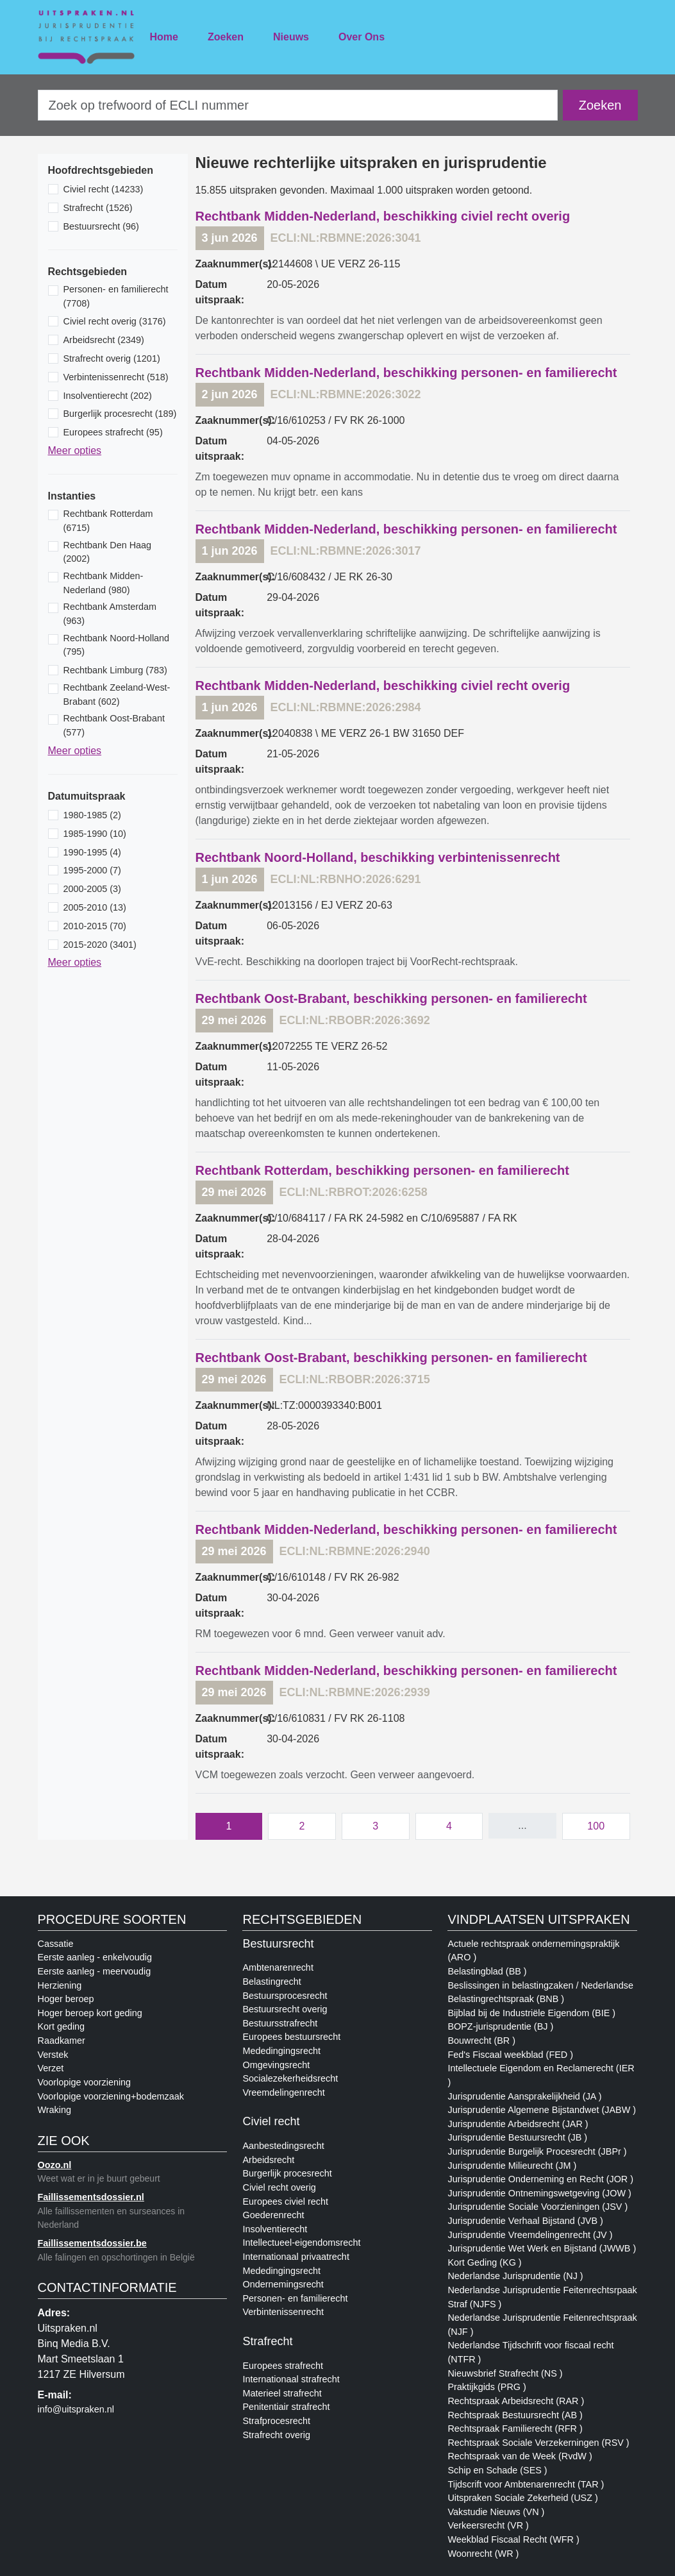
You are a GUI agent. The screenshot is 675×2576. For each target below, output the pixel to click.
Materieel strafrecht (281, 2393)
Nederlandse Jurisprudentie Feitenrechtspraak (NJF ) (542, 2324)
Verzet (51, 2068)
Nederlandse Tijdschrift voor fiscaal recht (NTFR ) (530, 2352)
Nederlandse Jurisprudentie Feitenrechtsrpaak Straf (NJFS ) (542, 2297)
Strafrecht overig (276, 2435)
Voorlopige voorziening (84, 2082)
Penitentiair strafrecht (285, 2407)
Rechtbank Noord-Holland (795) (116, 645)
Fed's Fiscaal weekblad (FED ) (509, 2055)
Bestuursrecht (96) (101, 226)
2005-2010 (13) (94, 907)
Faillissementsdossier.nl (91, 2197)
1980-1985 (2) (92, 815)
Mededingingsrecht (281, 2051)
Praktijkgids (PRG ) (486, 2387)
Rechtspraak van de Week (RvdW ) (519, 2456)
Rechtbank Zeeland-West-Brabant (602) (117, 694)
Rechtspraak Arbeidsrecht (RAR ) (515, 2401)
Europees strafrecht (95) (113, 432)
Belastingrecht (271, 1981)
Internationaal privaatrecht (295, 2257)
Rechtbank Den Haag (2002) (107, 552)
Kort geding (61, 2026)
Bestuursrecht (277, 1943)
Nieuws (291, 36)
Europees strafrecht (282, 2366)
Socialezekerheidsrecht (290, 2078)
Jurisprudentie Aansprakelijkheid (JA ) (524, 2096)
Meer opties (75, 450)
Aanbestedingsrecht (283, 2146)
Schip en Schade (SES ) (497, 2470)
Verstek (53, 2055)
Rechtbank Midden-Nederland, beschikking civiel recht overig (383, 216)
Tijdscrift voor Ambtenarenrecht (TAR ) (525, 2484)
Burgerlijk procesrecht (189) (120, 413)
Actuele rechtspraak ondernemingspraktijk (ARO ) (533, 1951)
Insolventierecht (274, 2229)
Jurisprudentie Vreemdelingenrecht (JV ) (529, 2235)
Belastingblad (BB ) (486, 1971)
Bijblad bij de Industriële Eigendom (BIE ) (531, 2013)
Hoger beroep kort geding (90, 2013)
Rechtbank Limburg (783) (115, 670)
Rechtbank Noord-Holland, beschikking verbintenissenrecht (378, 857)
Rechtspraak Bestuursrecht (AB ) (514, 2415)
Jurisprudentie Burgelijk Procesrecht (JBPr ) (536, 2151)
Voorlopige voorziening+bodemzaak (111, 2096)
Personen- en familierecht (294, 2298)
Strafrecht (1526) (98, 208)
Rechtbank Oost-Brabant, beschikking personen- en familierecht (391, 998)
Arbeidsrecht (268, 2160)
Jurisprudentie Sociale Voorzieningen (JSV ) (537, 2206)
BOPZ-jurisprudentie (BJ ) (500, 2026)
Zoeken (226, 36)
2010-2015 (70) (94, 926)
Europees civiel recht (285, 2201)
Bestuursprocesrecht (284, 1996)
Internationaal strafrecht (290, 2379)
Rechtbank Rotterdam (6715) (108, 521)
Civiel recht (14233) (103, 189)
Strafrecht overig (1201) (111, 358)
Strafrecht (267, 2341)
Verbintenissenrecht (282, 2312)
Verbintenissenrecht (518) (116, 377)
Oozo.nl (55, 2165)
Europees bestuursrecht (291, 2037)
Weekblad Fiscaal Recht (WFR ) (513, 2539)
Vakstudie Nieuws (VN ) (495, 2512)
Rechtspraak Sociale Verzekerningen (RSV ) (538, 2442)
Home (164, 36)
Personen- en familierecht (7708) (116, 296)
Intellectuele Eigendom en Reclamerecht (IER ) (540, 2075)
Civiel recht (270, 2121)
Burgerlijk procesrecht (286, 2173)
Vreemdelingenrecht (283, 2092)
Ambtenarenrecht (277, 1967)
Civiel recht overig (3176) (114, 321)
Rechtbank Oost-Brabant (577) (114, 725)
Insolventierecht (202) (107, 396)
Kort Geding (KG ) (484, 2262)
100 (595, 1826)
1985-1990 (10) (94, 834)
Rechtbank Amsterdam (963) (110, 614)
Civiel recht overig (278, 2187)
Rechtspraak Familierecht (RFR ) (514, 2428)
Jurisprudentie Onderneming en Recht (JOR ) (540, 2179)
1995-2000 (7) (92, 870)
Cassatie (56, 1944)
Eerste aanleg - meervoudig (94, 1971)
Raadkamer (61, 2040)
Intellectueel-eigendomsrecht (301, 2242)
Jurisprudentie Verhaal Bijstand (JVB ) (525, 2221)
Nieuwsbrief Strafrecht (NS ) (504, 2373)
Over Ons (361, 36)
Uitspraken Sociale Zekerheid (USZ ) (522, 2498)
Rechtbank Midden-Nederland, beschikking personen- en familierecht (406, 373)
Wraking (55, 2110)
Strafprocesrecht (276, 2421)
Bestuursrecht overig (284, 2009)
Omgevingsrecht (276, 2065)
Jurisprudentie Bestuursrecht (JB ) (517, 2137)
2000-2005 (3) (92, 889)
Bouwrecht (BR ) (481, 2040)
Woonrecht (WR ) (483, 2553)
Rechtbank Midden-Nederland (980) (103, 583)
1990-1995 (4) (92, 852)
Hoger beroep (66, 1999)
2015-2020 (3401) (100, 944)
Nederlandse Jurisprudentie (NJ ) (515, 2276)
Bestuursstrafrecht (279, 2023)
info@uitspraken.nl (76, 2409)
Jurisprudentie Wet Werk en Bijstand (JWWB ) (541, 2248)
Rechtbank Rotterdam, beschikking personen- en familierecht (382, 1170)
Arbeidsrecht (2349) (103, 340)
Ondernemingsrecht (282, 2284)
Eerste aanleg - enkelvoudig (95, 1957)
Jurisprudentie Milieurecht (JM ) (511, 2165)
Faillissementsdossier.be (92, 2243)
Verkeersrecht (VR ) (487, 2525)
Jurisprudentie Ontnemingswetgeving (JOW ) (539, 2193)
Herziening (60, 1985)
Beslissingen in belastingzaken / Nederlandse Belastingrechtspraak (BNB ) (540, 1992)
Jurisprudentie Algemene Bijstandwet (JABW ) (541, 2110)
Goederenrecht (273, 2215)
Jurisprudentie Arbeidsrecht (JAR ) (517, 2124)
